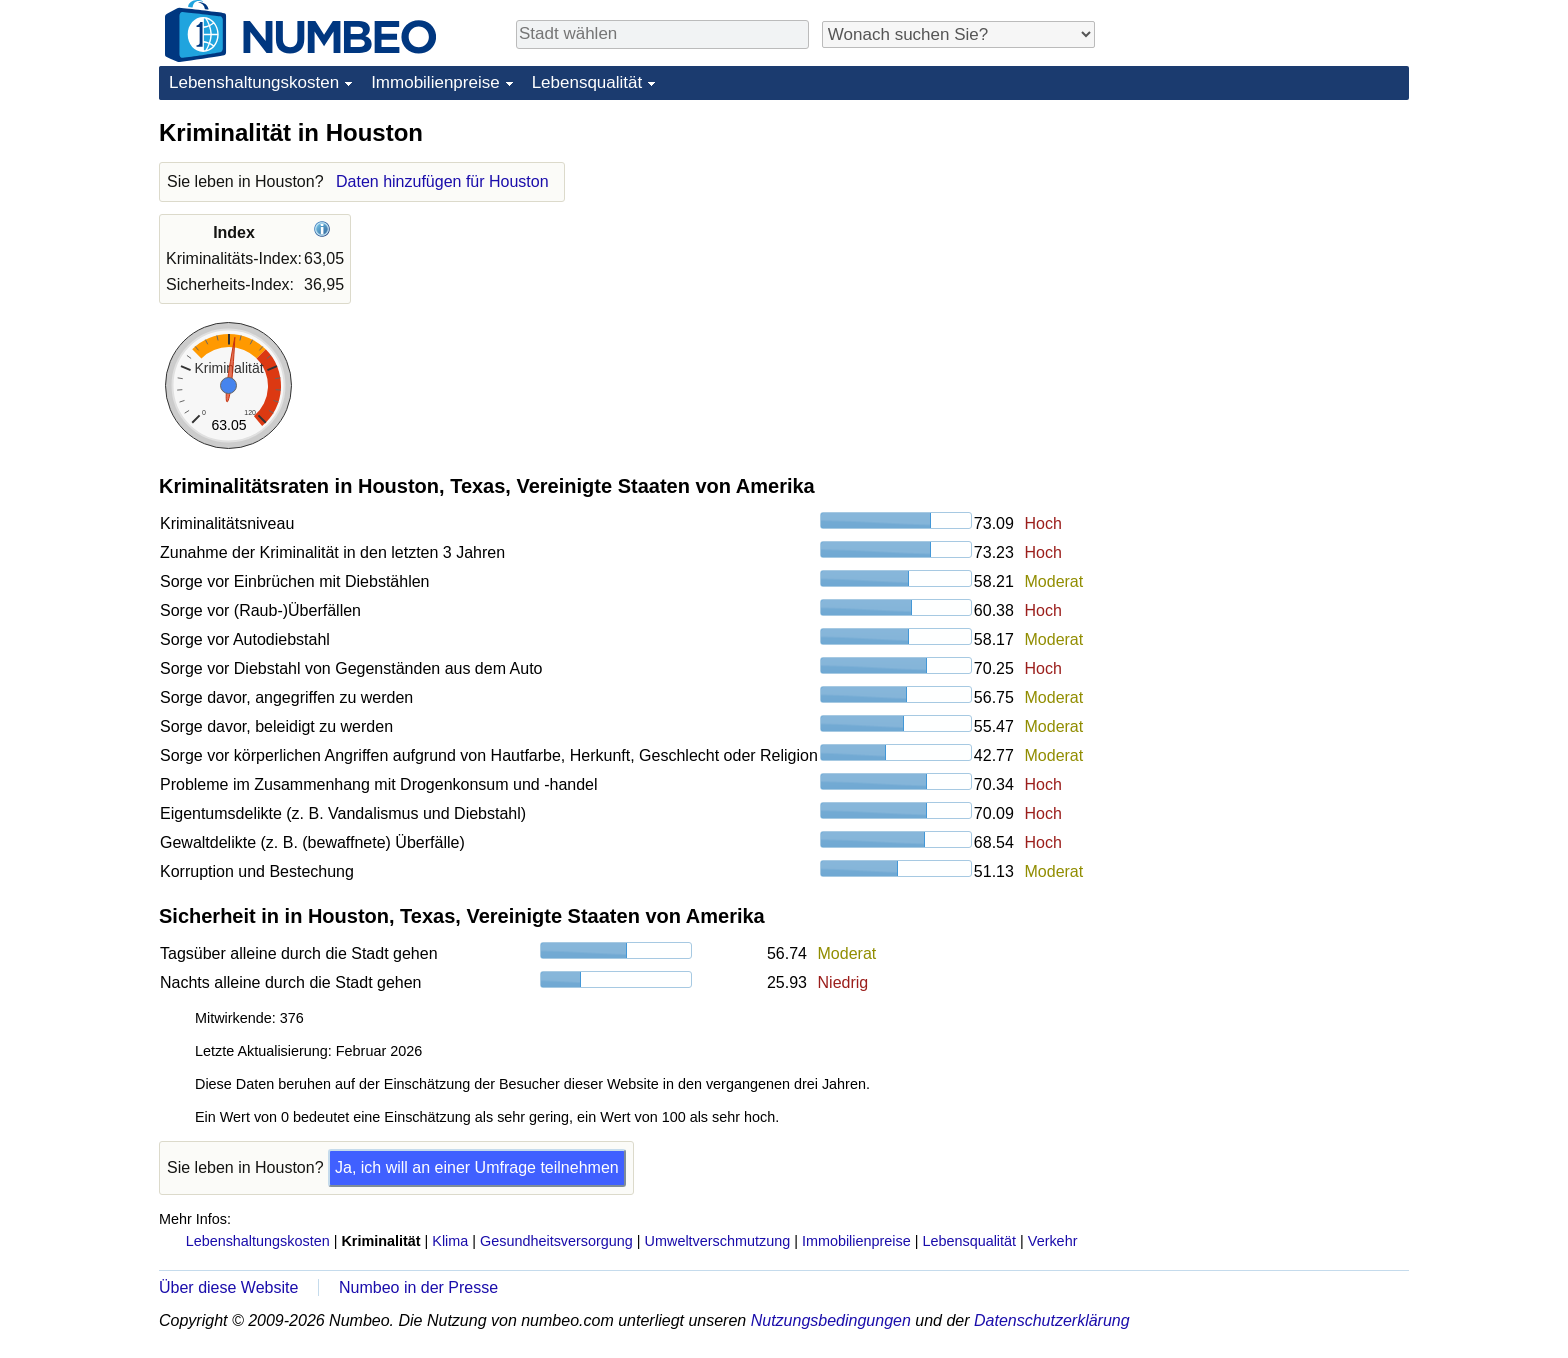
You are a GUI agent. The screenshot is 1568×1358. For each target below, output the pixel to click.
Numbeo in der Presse (418, 1287)
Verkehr (1053, 1241)
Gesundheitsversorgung (556, 1241)
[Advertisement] (1259, 242)
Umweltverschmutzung (718, 1241)
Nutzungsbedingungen (831, 1320)
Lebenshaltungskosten (254, 82)
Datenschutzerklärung (1052, 1320)
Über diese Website (228, 1287)
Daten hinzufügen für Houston (442, 181)
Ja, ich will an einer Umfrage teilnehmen (477, 1167)
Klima (450, 1241)
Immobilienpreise (435, 82)
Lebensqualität (587, 82)
